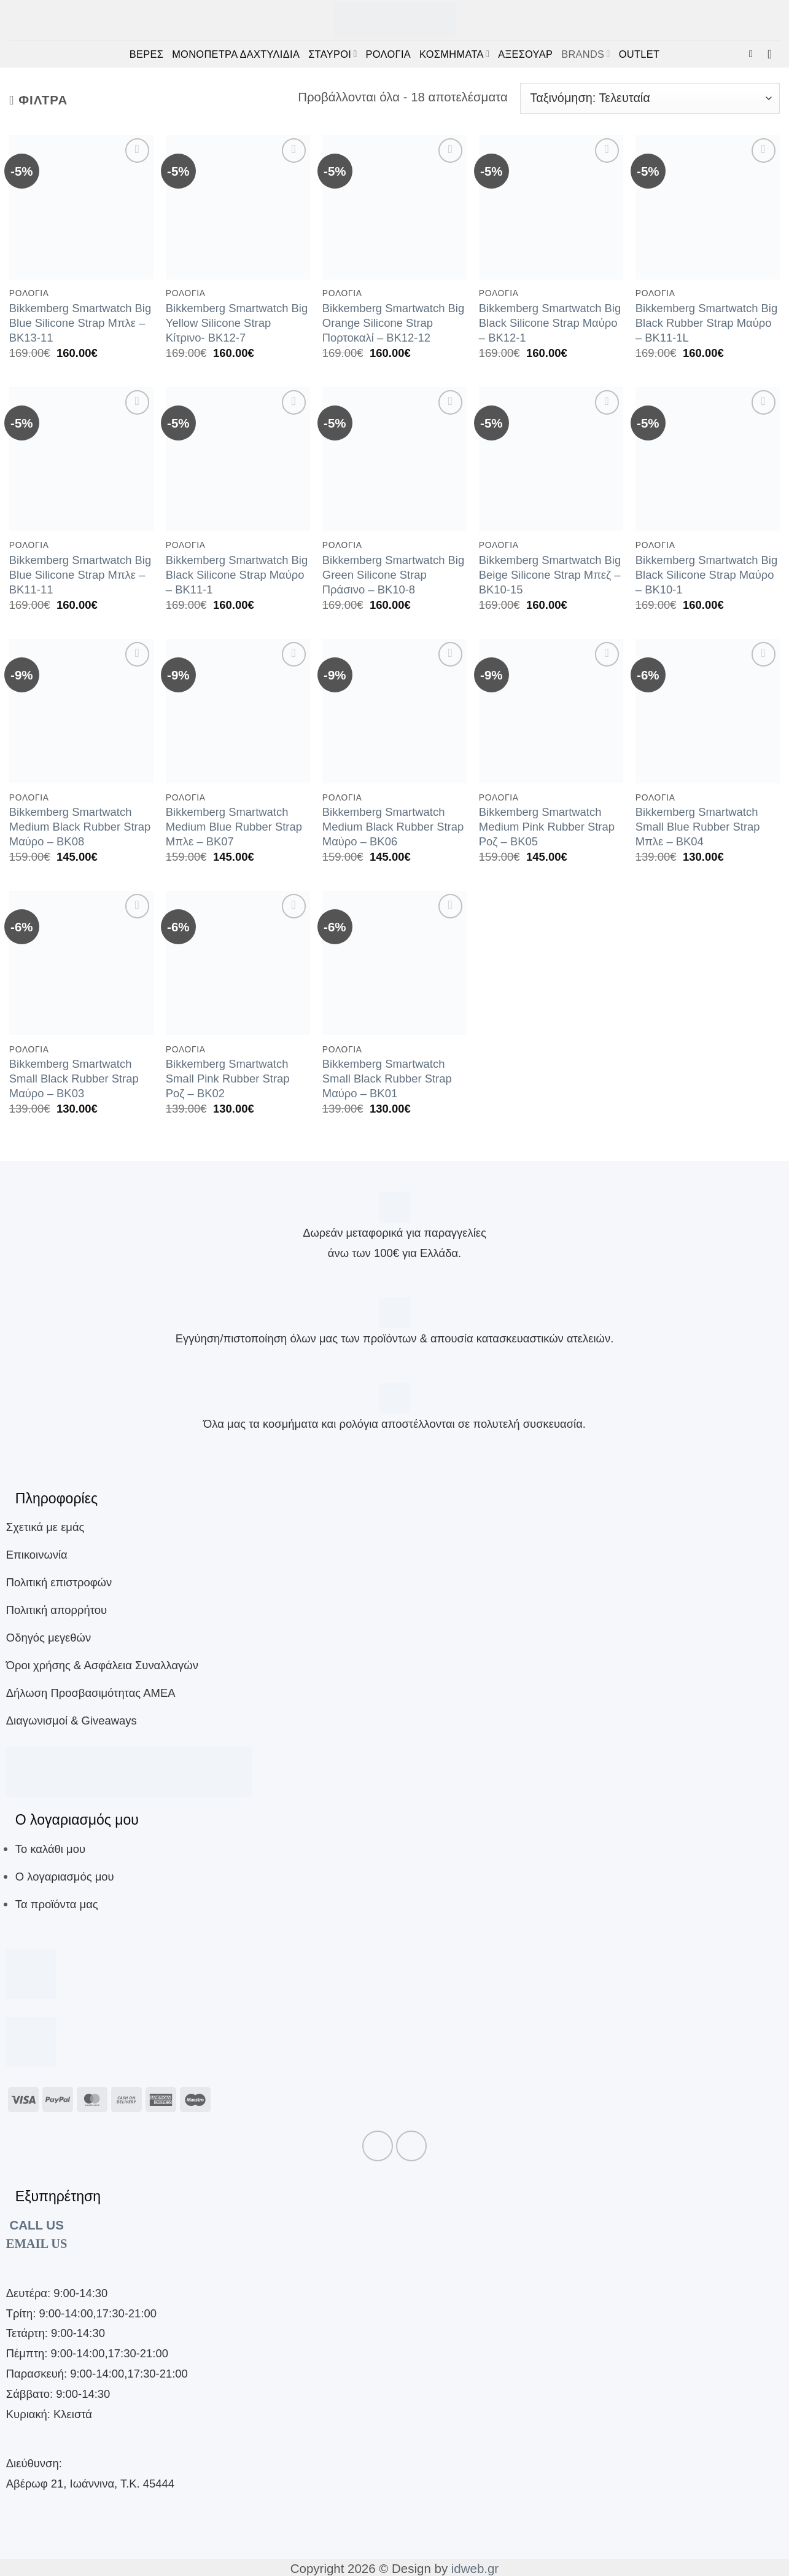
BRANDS (585, 54)
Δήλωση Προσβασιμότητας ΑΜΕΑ (91, 1692)
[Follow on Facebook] (377, 2146)
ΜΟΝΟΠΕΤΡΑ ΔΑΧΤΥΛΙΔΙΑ (236, 54)
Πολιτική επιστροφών (59, 1582)
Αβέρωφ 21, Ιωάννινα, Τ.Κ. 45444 (90, 2483)
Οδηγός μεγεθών (48, 1637)
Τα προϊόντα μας (56, 1904)
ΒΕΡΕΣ (146, 54)
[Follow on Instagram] (411, 2146)
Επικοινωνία (37, 1554)
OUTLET (639, 54)
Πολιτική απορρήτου (56, 1609)
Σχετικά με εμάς (45, 1527)
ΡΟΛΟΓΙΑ (388, 54)
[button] (754, 54)
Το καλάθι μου (50, 1848)
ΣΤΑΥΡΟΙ (332, 54)
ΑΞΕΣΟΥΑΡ (525, 54)
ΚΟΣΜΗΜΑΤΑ (454, 54)
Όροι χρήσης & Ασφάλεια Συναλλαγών (102, 1665)
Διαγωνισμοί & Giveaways (71, 1720)
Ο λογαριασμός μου (64, 1876)
